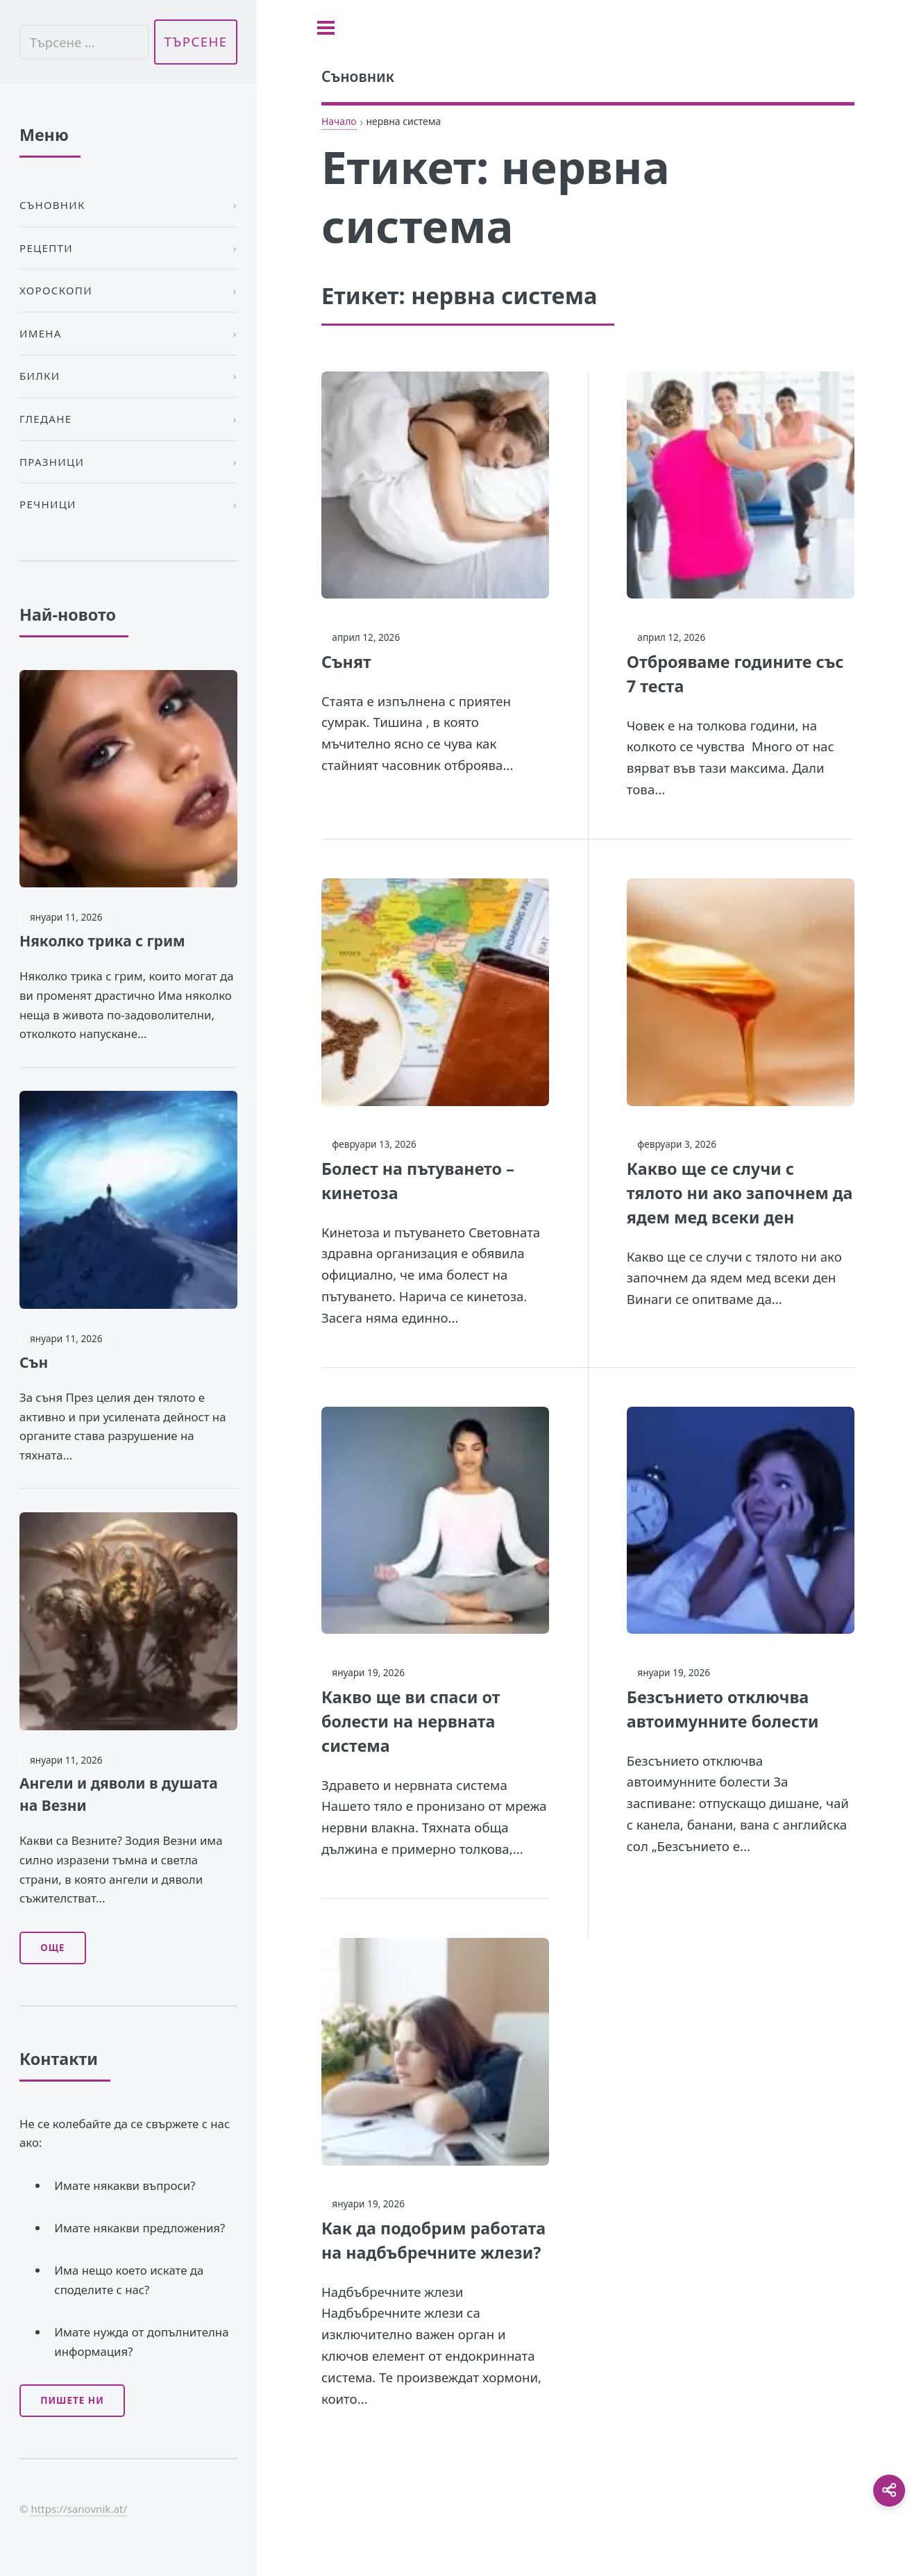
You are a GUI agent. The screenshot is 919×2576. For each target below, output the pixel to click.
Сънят (346, 662)
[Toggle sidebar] (326, 28)
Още (52, 1947)
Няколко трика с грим (102, 941)
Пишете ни (72, 2400)
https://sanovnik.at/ (79, 2509)
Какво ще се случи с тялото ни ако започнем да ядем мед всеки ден (740, 1192)
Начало (339, 121)
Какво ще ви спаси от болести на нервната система (410, 1721)
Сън (33, 1362)
